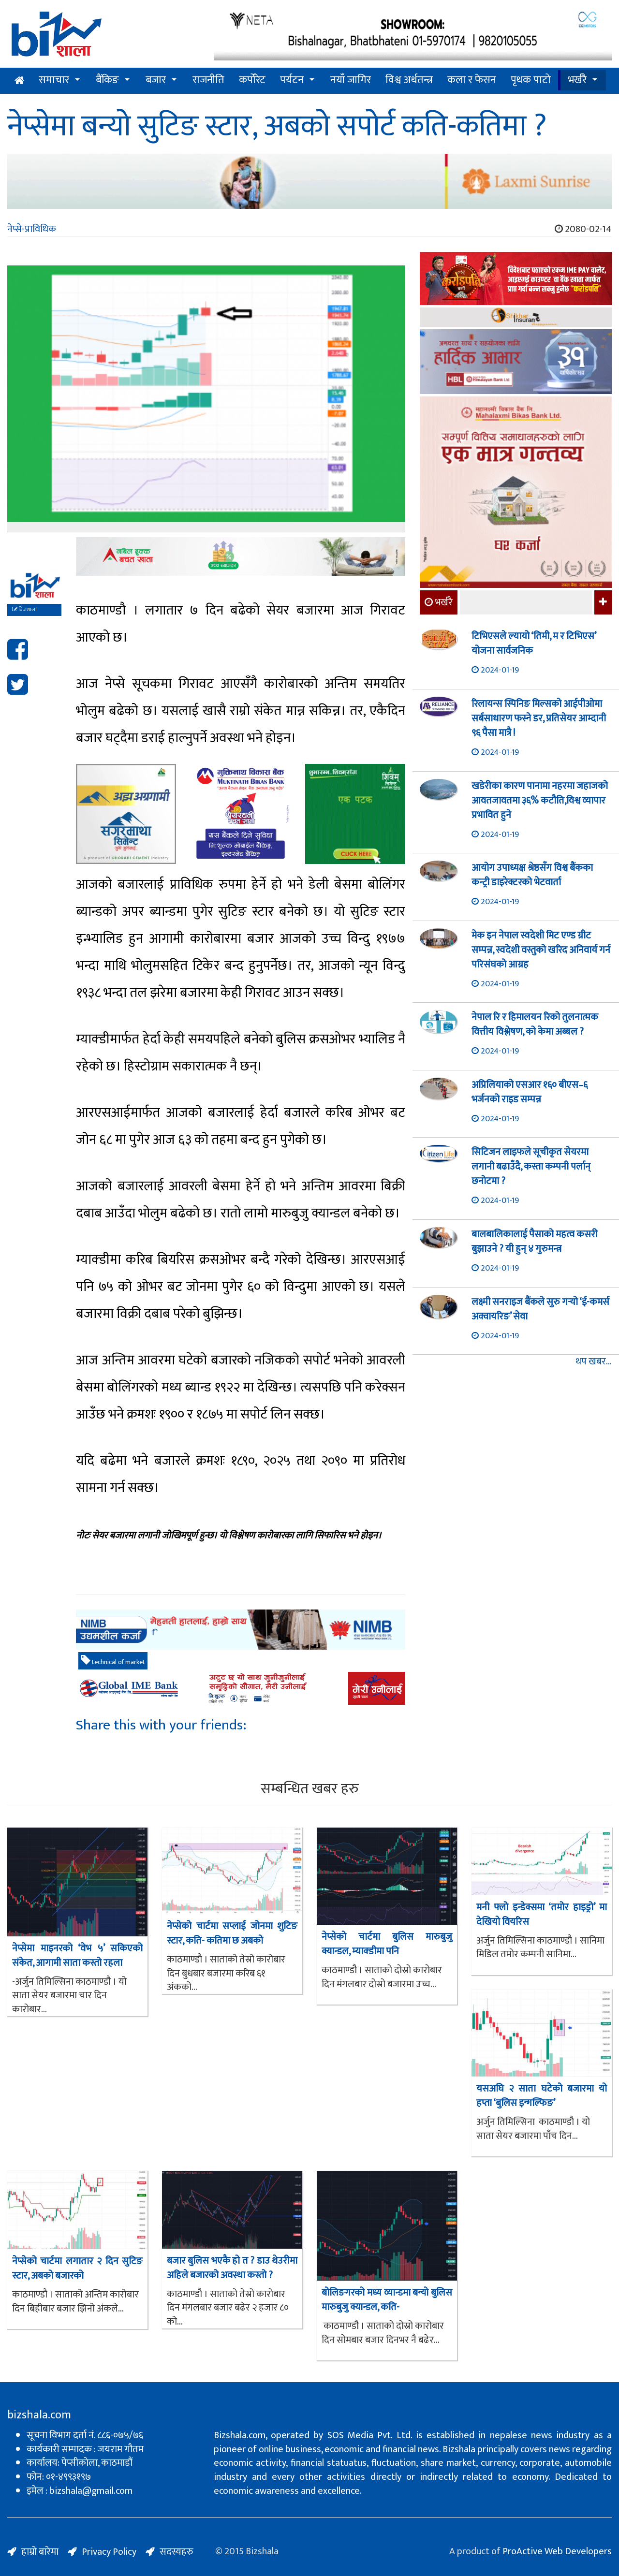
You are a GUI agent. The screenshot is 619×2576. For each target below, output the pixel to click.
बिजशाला (24, 609)
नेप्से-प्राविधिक (31, 229)
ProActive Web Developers (557, 2551)
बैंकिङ (107, 80)
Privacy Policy (109, 2552)
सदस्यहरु (176, 2552)
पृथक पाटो (531, 80)
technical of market (113, 1661)
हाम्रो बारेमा (40, 2552)
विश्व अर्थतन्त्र (409, 80)
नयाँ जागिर (350, 80)
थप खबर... (593, 1362)
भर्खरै (577, 80)
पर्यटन (292, 80)
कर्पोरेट (252, 80)
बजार (156, 80)
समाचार (54, 80)
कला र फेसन (471, 80)
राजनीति (208, 80)
